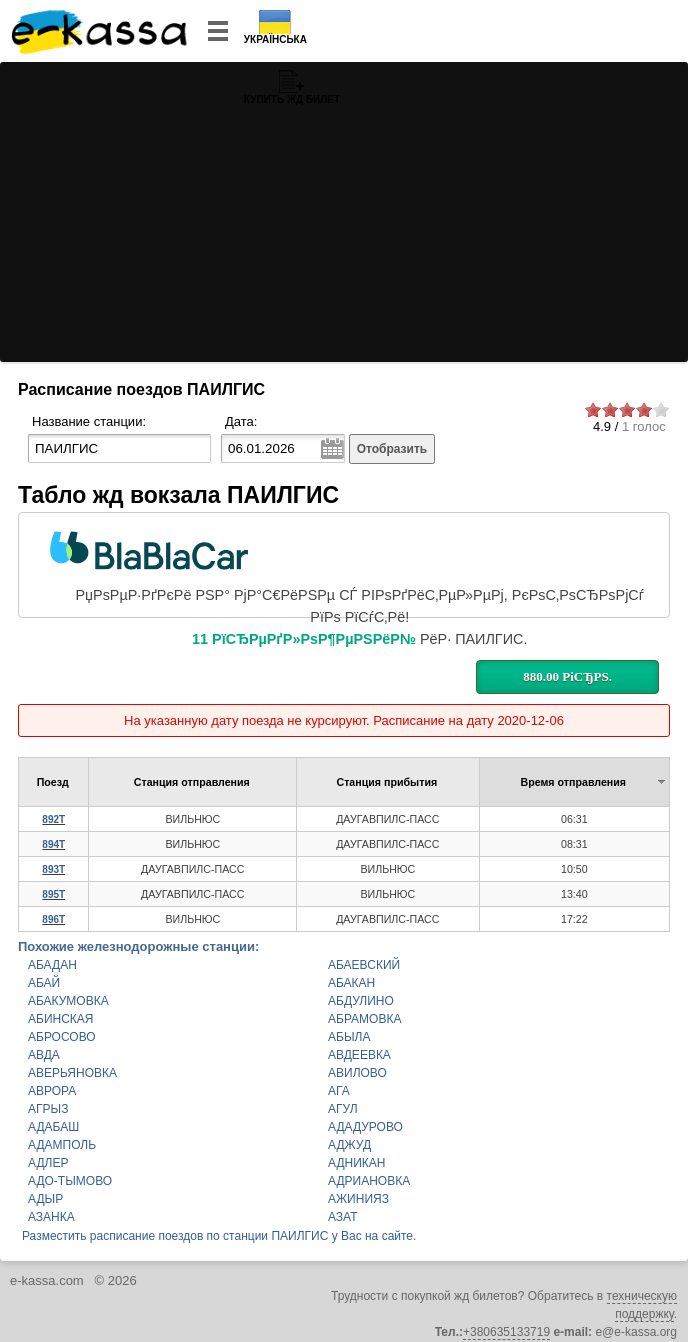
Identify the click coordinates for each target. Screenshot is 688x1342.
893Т (53, 869)
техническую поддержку (642, 1305)
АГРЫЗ (48, 1109)
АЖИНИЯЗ (358, 1199)
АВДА (44, 1055)
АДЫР (45, 1199)
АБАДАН (52, 965)
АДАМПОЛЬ (62, 1145)
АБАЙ (44, 983)
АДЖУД (349, 1145)
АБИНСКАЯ (61, 1019)
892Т (53, 819)
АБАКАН (351, 983)
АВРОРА (52, 1091)
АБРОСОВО (62, 1037)
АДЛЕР (48, 1163)
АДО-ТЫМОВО (70, 1181)
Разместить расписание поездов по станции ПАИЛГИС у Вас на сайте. (219, 1236)
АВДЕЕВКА (359, 1055)
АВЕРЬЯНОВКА (72, 1073)
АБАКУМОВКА (68, 1001)
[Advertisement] (344, 212)
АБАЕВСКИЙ (364, 965)
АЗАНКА (51, 1217)
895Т (53, 894)
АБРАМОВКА (364, 1019)
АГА (339, 1091)
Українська (275, 39)
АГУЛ (343, 1109)
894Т (53, 844)
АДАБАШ (53, 1127)
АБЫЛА (349, 1037)
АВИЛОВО (357, 1073)
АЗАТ (343, 1217)
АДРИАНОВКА (369, 1181)
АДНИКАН (356, 1163)
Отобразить (392, 449)
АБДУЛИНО (361, 1001)
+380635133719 (506, 1332)
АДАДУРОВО (365, 1127)
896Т (53, 919)
